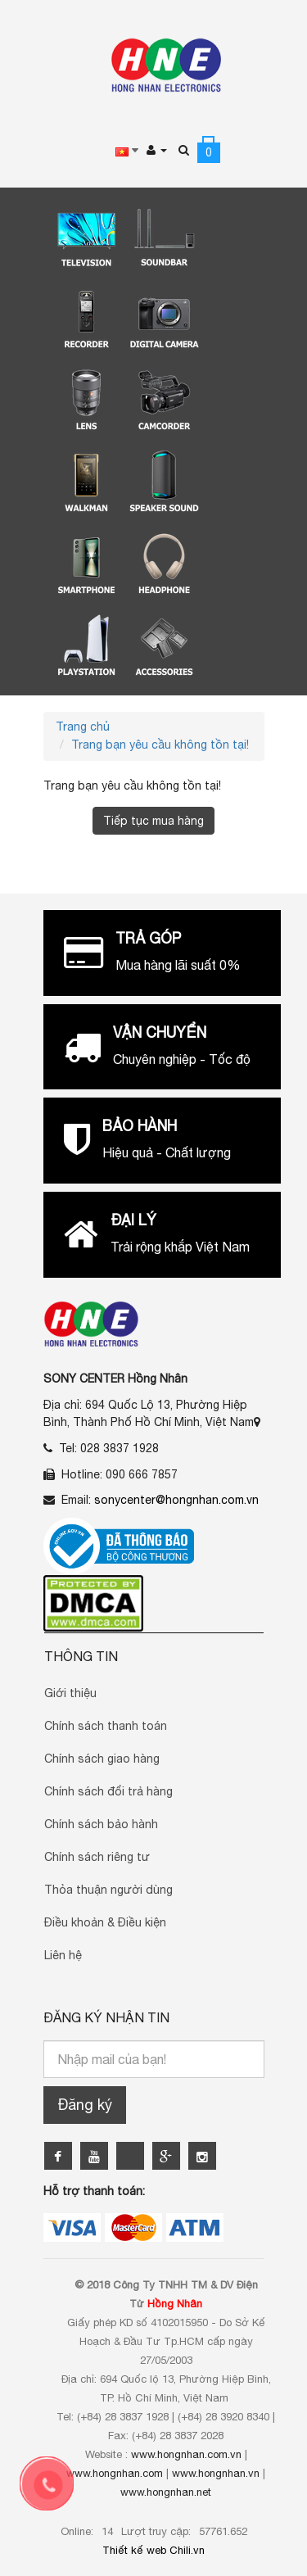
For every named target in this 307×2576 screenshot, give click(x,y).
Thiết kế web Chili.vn (153, 2550)
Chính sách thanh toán (105, 1725)
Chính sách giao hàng (102, 1758)
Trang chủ (83, 726)
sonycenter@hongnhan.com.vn (176, 1499)
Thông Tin (81, 1656)
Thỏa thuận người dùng (108, 1889)
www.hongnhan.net (165, 2492)
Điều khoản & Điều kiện (105, 1922)
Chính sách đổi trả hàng (108, 1791)
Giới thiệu (70, 1693)
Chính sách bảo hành (101, 1824)
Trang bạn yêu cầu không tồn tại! (160, 744)
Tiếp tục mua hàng (153, 820)
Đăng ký (84, 2104)
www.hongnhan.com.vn (186, 2454)
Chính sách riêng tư (97, 1856)
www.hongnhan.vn (216, 2473)
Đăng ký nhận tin (106, 2017)
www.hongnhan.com (114, 2473)
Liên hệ (63, 1955)
